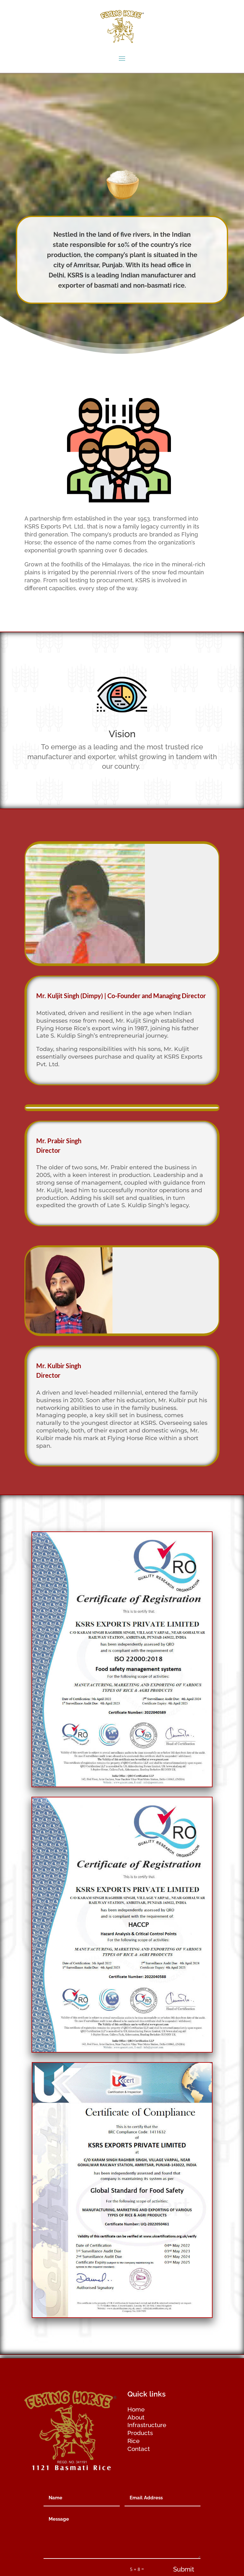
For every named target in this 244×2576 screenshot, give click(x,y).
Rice (133, 2440)
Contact (138, 2448)
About (136, 2417)
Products (140, 2432)
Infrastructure (146, 2424)
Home (136, 2409)
